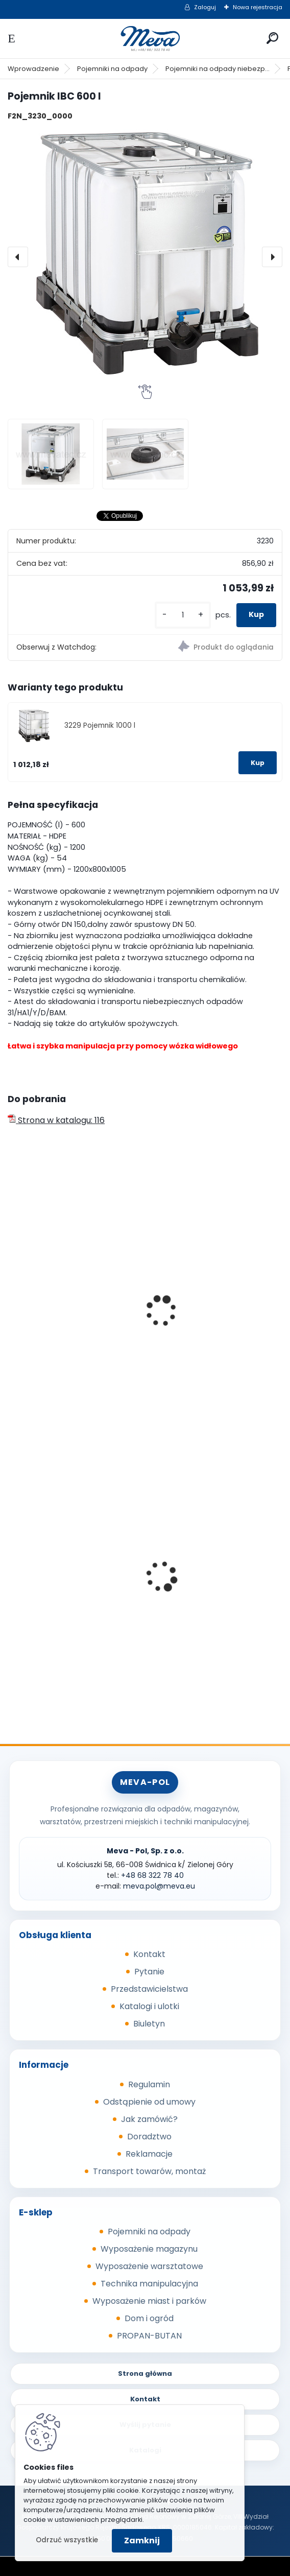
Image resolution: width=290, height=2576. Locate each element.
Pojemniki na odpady (112, 69)
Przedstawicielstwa (149, 1989)
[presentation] (18, 257)
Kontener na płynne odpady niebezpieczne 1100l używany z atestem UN (74, 1306)
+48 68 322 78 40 (152, 1875)
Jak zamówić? (149, 2119)
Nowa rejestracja (257, 7)
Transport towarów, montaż (149, 2171)
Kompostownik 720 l (55, 1582)
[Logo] (145, 39)
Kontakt (149, 1954)
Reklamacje (149, 2154)
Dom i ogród (149, 2318)
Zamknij (142, 2540)
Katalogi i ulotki (149, 2006)
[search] (272, 38)
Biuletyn (149, 2024)
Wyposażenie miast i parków (149, 2301)
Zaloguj (205, 7)
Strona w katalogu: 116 (56, 1120)
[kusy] (183, 615)
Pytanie (149, 1971)
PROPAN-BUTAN (149, 2336)
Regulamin (149, 2084)
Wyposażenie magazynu (149, 2249)
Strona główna (145, 2373)
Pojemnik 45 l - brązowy (203, 1582)
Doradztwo (149, 2136)
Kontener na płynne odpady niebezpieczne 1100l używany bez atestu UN (212, 1306)
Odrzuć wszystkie (67, 2540)
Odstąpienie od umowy (149, 2102)
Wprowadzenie (33, 69)
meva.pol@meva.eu (159, 1886)
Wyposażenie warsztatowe (149, 2266)
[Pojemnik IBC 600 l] (145, 257)
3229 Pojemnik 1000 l (99, 725)
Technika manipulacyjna (149, 2283)
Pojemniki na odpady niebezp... (217, 69)
